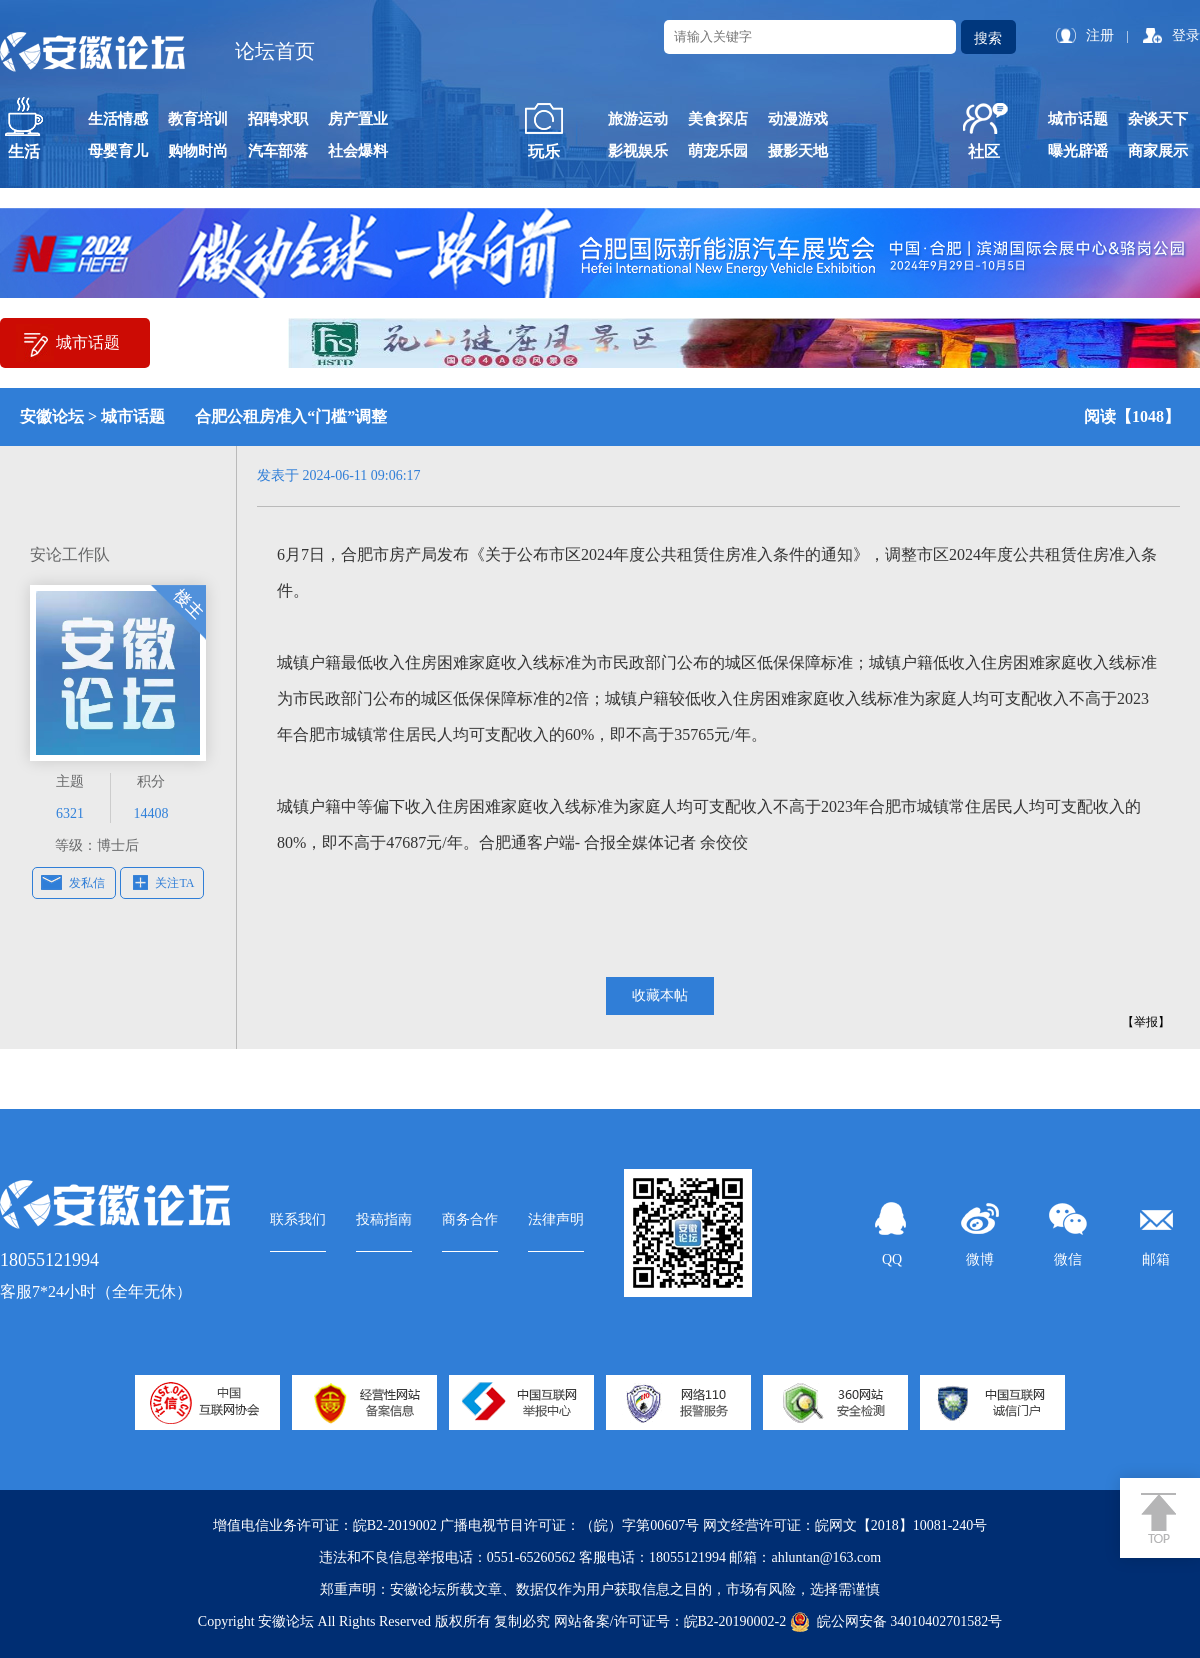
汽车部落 (278, 151)
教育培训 (198, 119)
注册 (1100, 35)
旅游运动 (638, 119)
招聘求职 (278, 119)
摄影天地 (798, 151)
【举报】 (1146, 1022)
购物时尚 (198, 151)
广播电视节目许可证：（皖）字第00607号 (569, 1525)
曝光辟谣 (1078, 151)
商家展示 (1158, 151)
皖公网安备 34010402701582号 (896, 1622)
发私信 (87, 883)
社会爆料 (358, 151)
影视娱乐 (638, 151)
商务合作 (470, 1219)
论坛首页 (275, 51)
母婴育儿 (118, 151)
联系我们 (298, 1219)
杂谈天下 (1158, 119)
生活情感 (118, 119)
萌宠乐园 (718, 151)
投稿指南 (384, 1219)
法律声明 (556, 1219)
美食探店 (718, 119)
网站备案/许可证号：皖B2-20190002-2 (670, 1621)
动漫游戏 (798, 119)
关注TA (174, 883)
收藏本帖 (660, 995)
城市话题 (1078, 119)
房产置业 (358, 119)
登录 (1186, 35)
